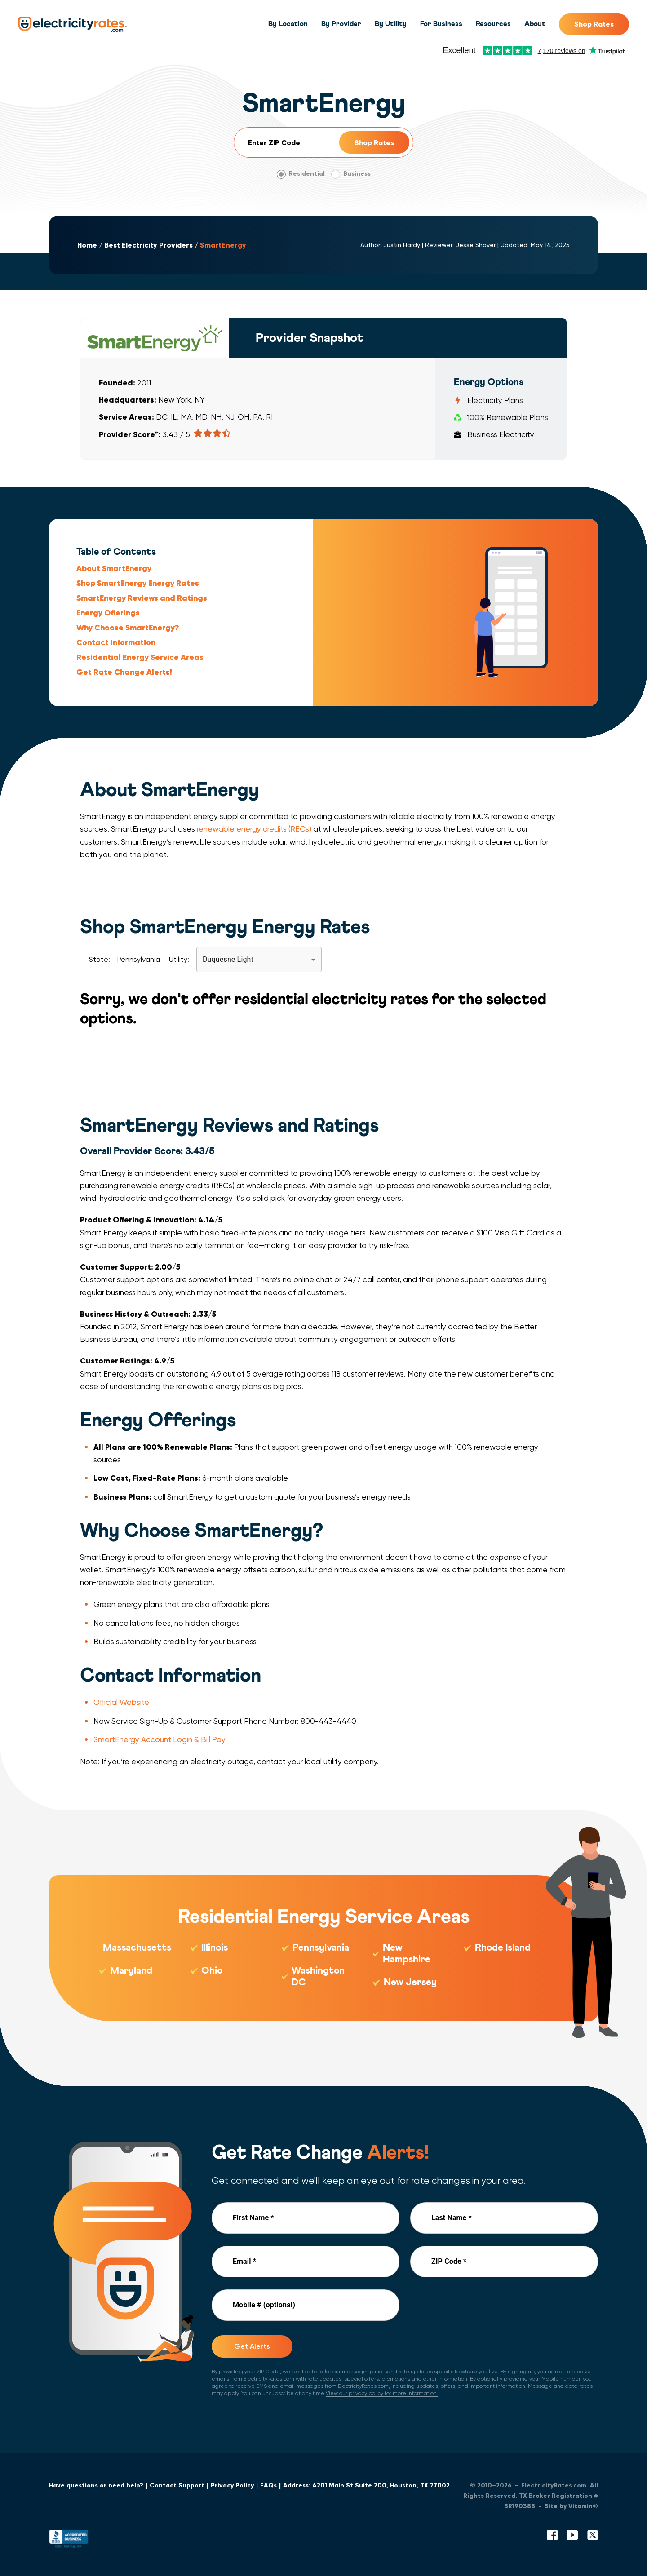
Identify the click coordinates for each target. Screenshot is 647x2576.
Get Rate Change (124, 672)
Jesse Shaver (476, 244)
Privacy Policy (232, 2485)
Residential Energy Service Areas (140, 657)
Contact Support (177, 2485)
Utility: (179, 959)
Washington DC (318, 1977)
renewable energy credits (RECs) (254, 828)
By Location (288, 23)
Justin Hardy (401, 244)
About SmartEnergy (113, 568)
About (534, 23)
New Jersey (410, 1982)
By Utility (391, 23)
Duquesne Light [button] (228, 959)
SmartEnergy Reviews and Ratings (141, 597)
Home (87, 245)
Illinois (214, 1948)
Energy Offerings (108, 612)
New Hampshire (406, 1954)
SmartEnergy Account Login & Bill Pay (159, 1739)
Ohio (211, 1971)
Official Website (121, 1702)
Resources (493, 23)
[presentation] (478, 2306)
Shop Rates (594, 24)
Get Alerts (252, 2346)
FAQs (268, 2485)
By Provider (341, 23)
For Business (441, 23)
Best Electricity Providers (148, 245)
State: (99, 959)
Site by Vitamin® (571, 2506)
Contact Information (115, 642)
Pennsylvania (320, 1948)
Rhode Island (503, 1948)
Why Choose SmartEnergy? (127, 628)
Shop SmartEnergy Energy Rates (137, 583)
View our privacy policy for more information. (382, 2393)
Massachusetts (137, 1948)
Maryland (131, 1971)
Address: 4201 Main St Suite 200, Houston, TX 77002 (366, 2485)
